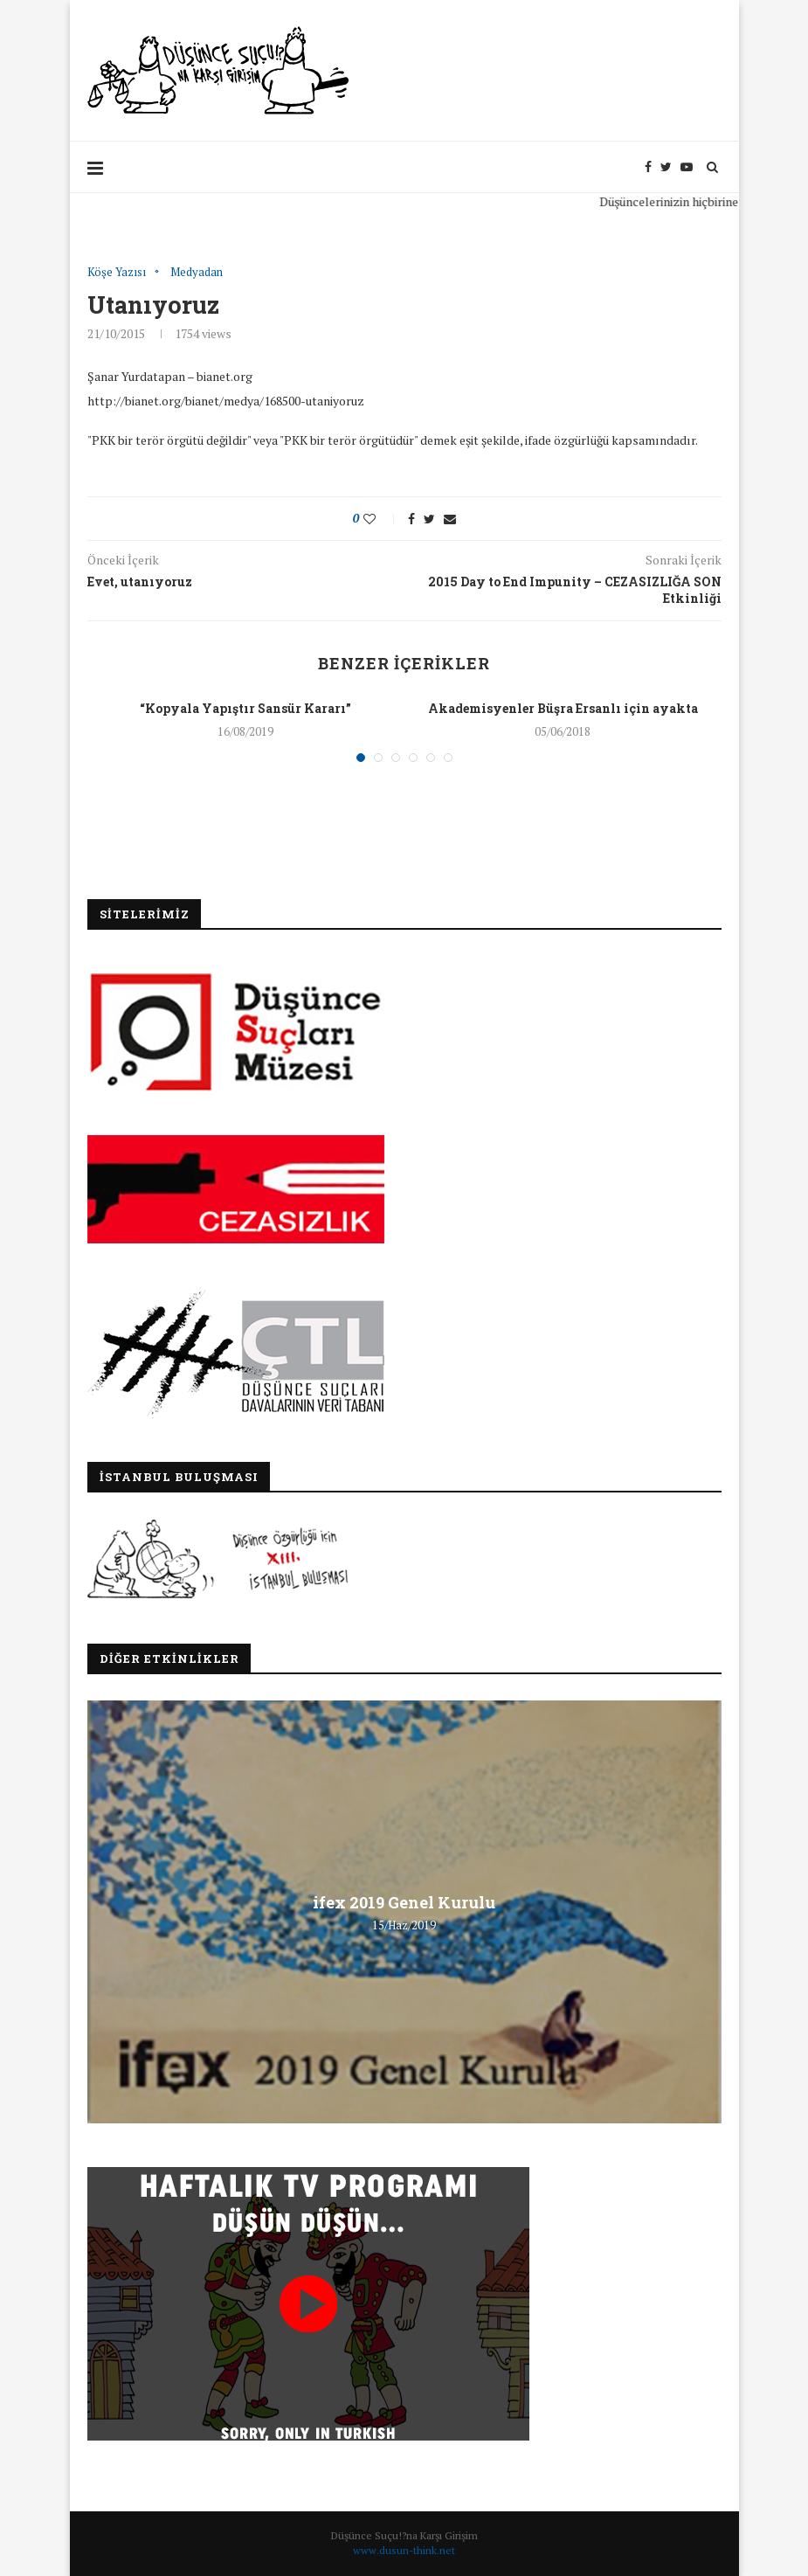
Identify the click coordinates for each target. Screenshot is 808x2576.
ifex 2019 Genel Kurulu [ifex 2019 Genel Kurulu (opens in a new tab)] (404, 1902)
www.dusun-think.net (404, 2550)
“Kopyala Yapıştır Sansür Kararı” (245, 708)
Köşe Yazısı (116, 273)
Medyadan (196, 273)
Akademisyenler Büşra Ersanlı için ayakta (563, 708)
